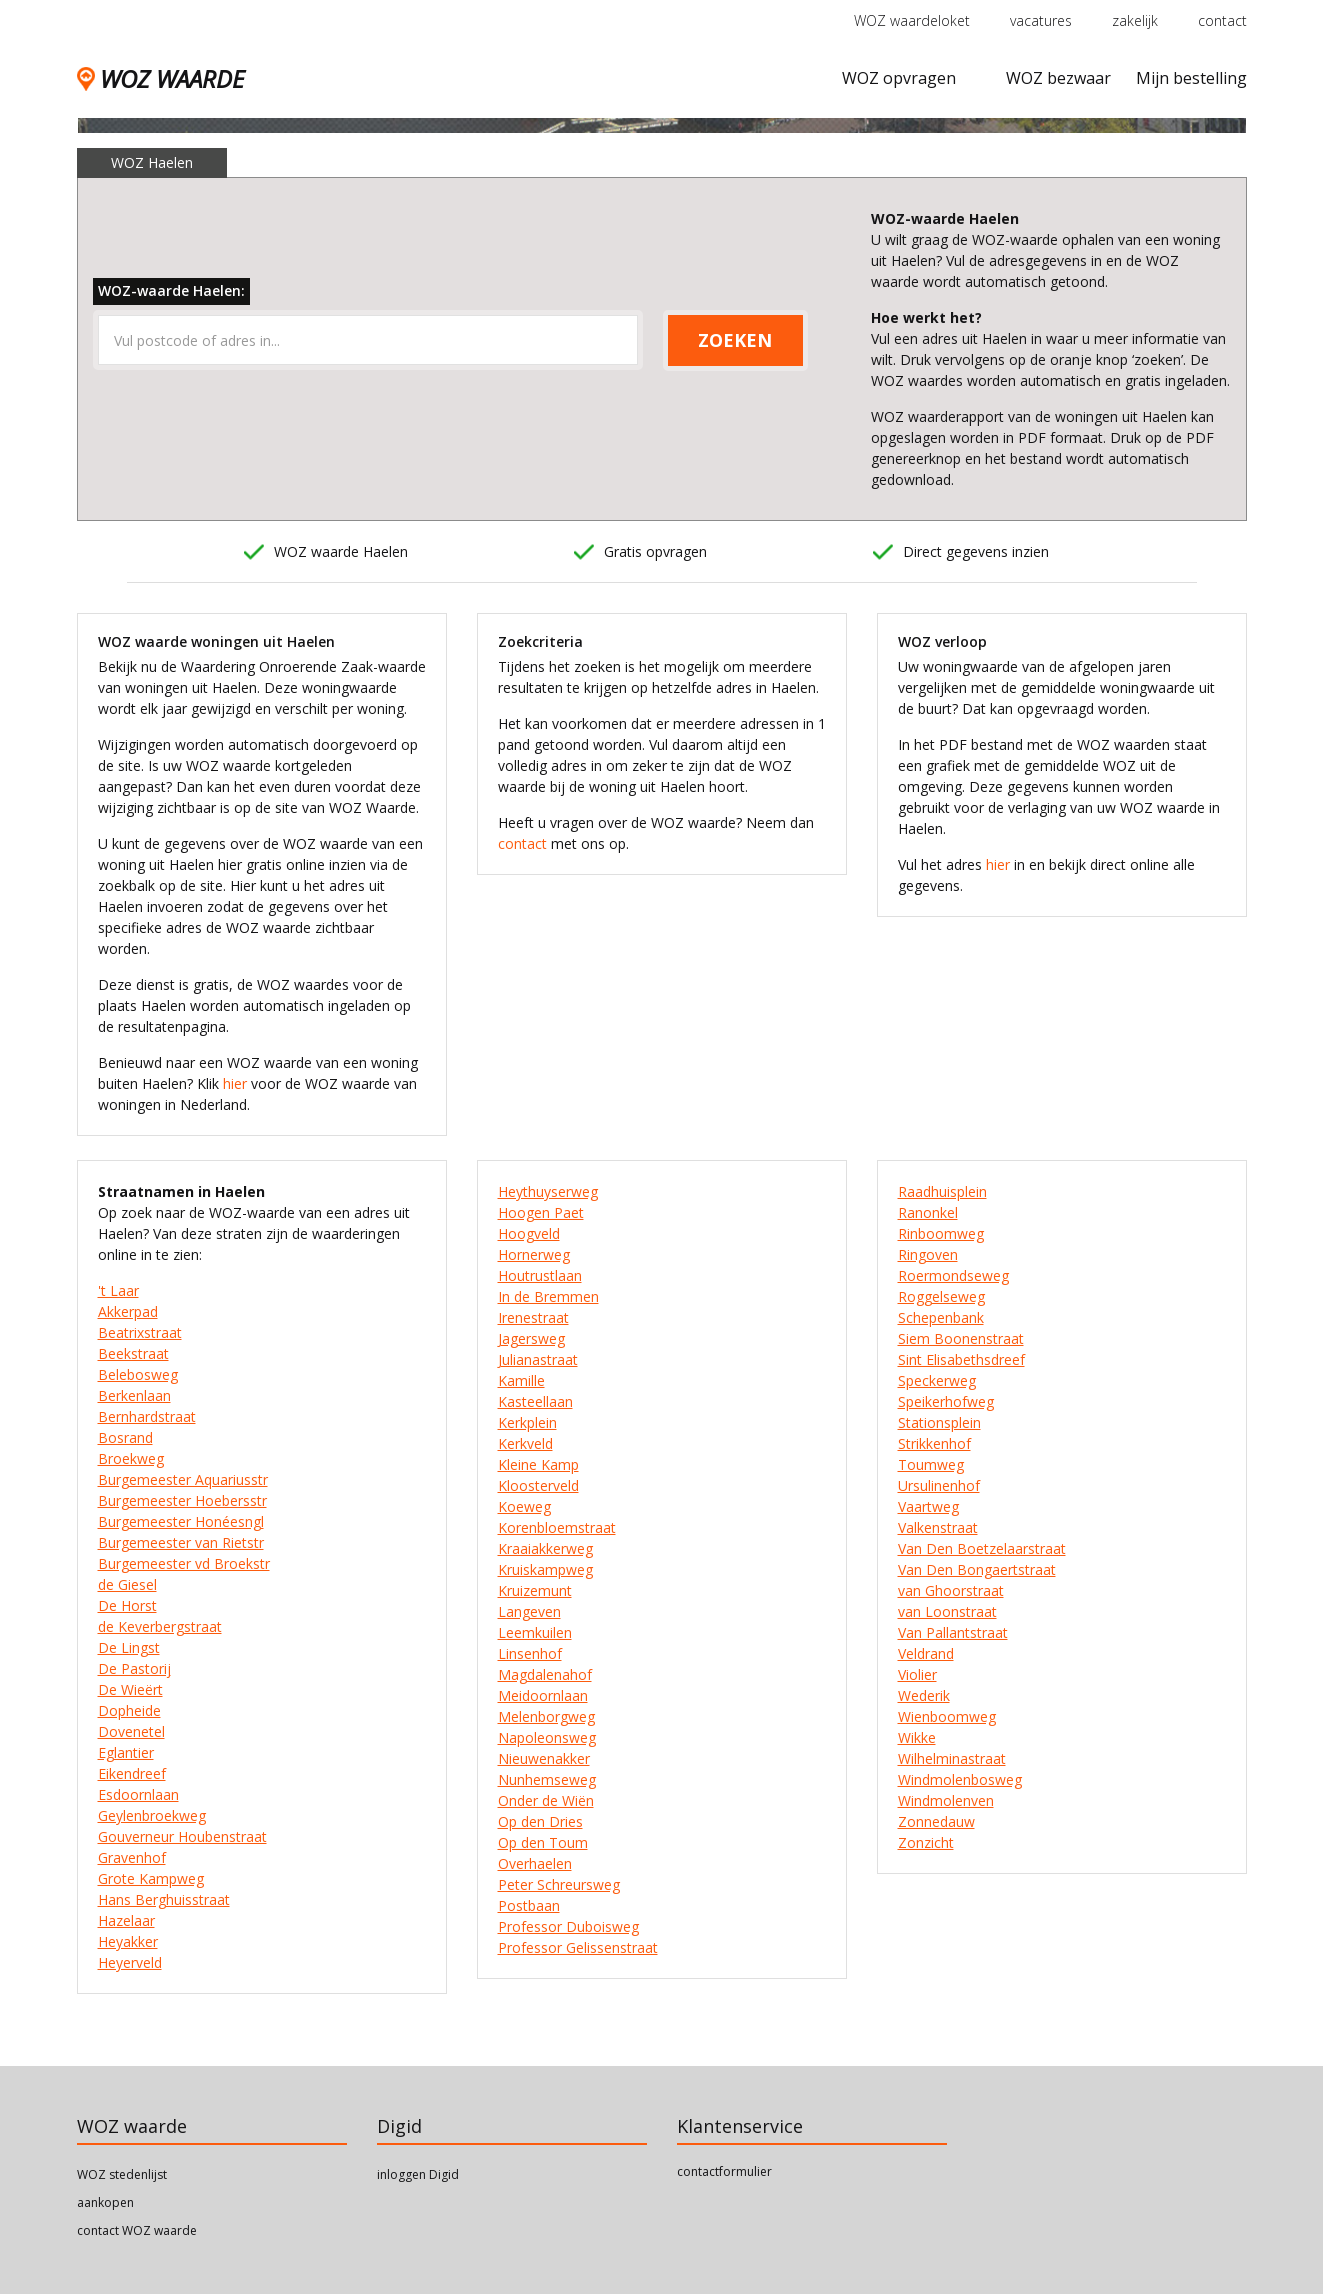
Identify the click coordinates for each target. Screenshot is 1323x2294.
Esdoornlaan (138, 1794)
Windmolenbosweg (960, 1779)
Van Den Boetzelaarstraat (982, 1548)
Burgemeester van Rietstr (181, 1542)
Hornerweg (534, 1254)
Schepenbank (941, 1317)
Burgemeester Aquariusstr (183, 1479)
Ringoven (928, 1254)
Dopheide (129, 1710)
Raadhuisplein (942, 1191)
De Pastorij (134, 1668)
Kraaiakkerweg (545, 1548)
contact (1222, 20)
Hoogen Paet (541, 1212)
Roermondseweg (953, 1275)
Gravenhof (132, 1857)
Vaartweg (928, 1506)
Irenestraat (533, 1317)
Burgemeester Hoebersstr (182, 1500)
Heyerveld (130, 1962)
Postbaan (529, 1905)
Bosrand (125, 1437)
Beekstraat (133, 1353)
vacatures (1041, 20)
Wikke (917, 1737)
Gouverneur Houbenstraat (182, 1836)
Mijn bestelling (1191, 78)
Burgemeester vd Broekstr (184, 1563)
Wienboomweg (947, 1716)
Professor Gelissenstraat (578, 1947)
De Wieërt (130, 1689)
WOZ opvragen (899, 78)
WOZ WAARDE (160, 78)
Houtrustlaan (540, 1275)
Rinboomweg (941, 1233)
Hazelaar (126, 1920)
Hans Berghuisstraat (164, 1899)
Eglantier (126, 1752)
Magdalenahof (545, 1674)
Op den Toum (543, 1842)
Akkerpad (128, 1311)
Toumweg (931, 1464)
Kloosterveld (538, 1485)
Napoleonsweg (547, 1737)
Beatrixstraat (140, 1332)
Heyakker (128, 1941)
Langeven (529, 1611)
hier (235, 1083)
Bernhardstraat (147, 1416)
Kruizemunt (535, 1590)
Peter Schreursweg (559, 1884)
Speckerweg (937, 1380)
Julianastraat (538, 1359)
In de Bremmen (548, 1296)
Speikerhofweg (946, 1401)
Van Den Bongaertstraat (977, 1569)
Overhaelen (535, 1863)
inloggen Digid (418, 2174)
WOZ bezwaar (1058, 78)
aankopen (105, 2202)
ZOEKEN (735, 340)
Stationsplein (939, 1422)
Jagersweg (531, 1338)
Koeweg (524, 1506)
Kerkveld (525, 1443)
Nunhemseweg (547, 1779)
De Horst (127, 1605)
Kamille (521, 1380)
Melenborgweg (546, 1716)
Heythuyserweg (548, 1191)
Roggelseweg (941, 1296)
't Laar (118, 1290)
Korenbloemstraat (557, 1527)
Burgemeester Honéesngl (181, 1521)
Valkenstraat (938, 1527)
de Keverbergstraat (160, 1626)
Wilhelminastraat (952, 1758)
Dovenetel (131, 1731)
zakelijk (1135, 20)
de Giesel (127, 1584)
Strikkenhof (934, 1443)
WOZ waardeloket (912, 20)
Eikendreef (132, 1773)
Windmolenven (946, 1800)
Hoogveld (529, 1233)
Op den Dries (540, 1821)
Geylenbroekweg (152, 1815)
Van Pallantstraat (953, 1632)
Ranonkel (928, 1212)
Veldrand (926, 1653)
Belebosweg (138, 1374)
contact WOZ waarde (137, 2230)
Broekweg (131, 1458)
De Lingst (129, 1647)
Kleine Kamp (538, 1464)
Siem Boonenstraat (961, 1338)
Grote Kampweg (151, 1878)
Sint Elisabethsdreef (961, 1359)
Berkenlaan (134, 1395)
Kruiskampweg (545, 1569)
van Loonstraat (947, 1611)
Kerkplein (527, 1422)
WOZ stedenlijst (122, 2174)
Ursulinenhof (939, 1485)
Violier (917, 1674)
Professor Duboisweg (568, 1926)
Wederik (924, 1695)
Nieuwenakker (544, 1758)
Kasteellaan (535, 1401)
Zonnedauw (936, 1821)
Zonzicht (926, 1842)
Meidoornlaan (543, 1695)
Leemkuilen (535, 1632)
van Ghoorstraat (951, 1590)
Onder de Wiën (546, 1800)
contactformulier (724, 2171)
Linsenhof (530, 1653)
